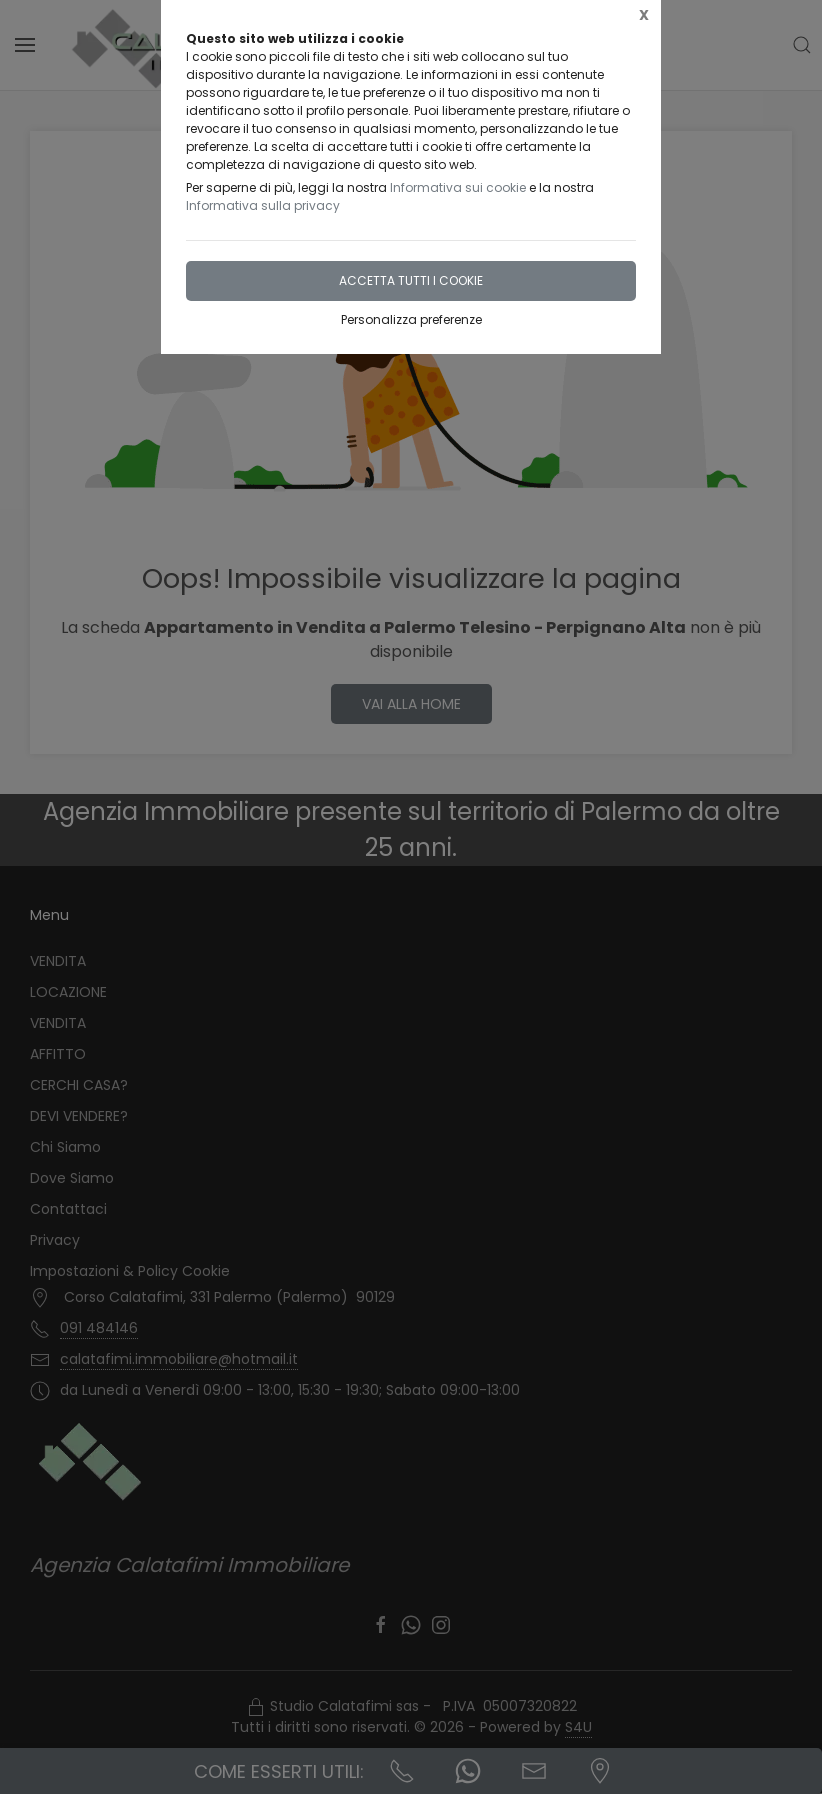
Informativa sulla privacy (263, 205)
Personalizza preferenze (411, 319)
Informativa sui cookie (458, 187)
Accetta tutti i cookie (411, 280)
